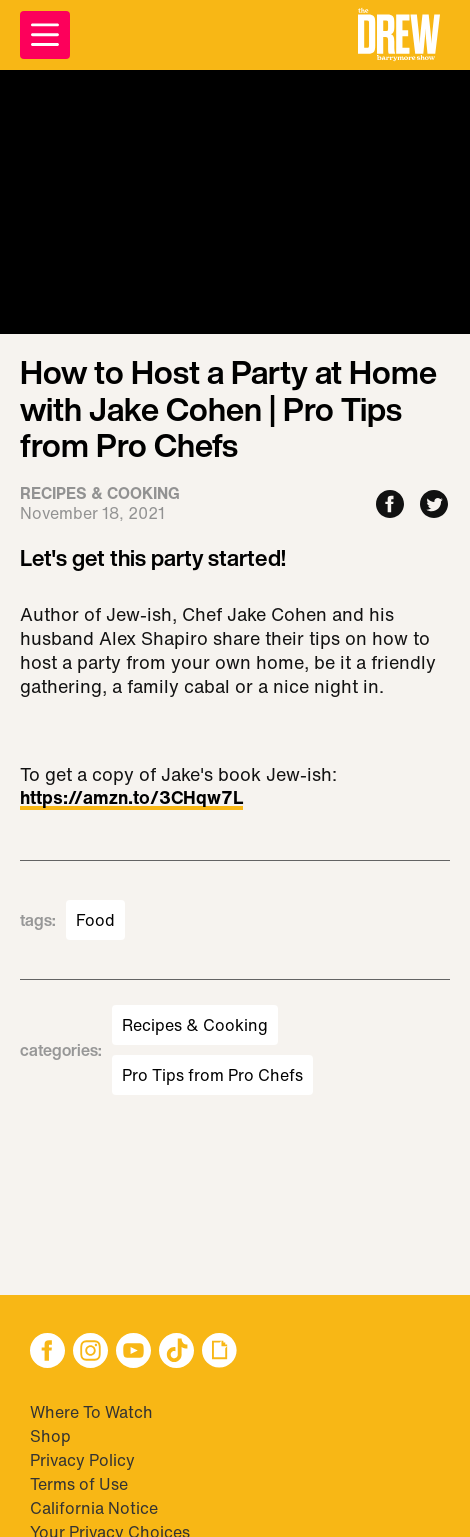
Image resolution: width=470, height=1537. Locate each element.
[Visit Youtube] (133, 1352)
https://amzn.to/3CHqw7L (131, 799)
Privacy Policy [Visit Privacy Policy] (82, 1460)
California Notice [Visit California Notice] (94, 1508)
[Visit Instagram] (90, 1352)
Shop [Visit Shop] (50, 1436)
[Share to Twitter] (434, 505)
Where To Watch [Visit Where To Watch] (91, 1412)
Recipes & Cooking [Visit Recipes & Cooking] (195, 1025)
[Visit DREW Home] (399, 35)
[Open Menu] (45, 35)
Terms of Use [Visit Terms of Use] (79, 1484)
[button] (399, 35)
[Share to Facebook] (390, 505)
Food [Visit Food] (95, 920)
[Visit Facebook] (47, 1352)
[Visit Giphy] (219, 1352)
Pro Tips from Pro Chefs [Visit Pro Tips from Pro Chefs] (212, 1075)
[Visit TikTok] (176, 1352)
